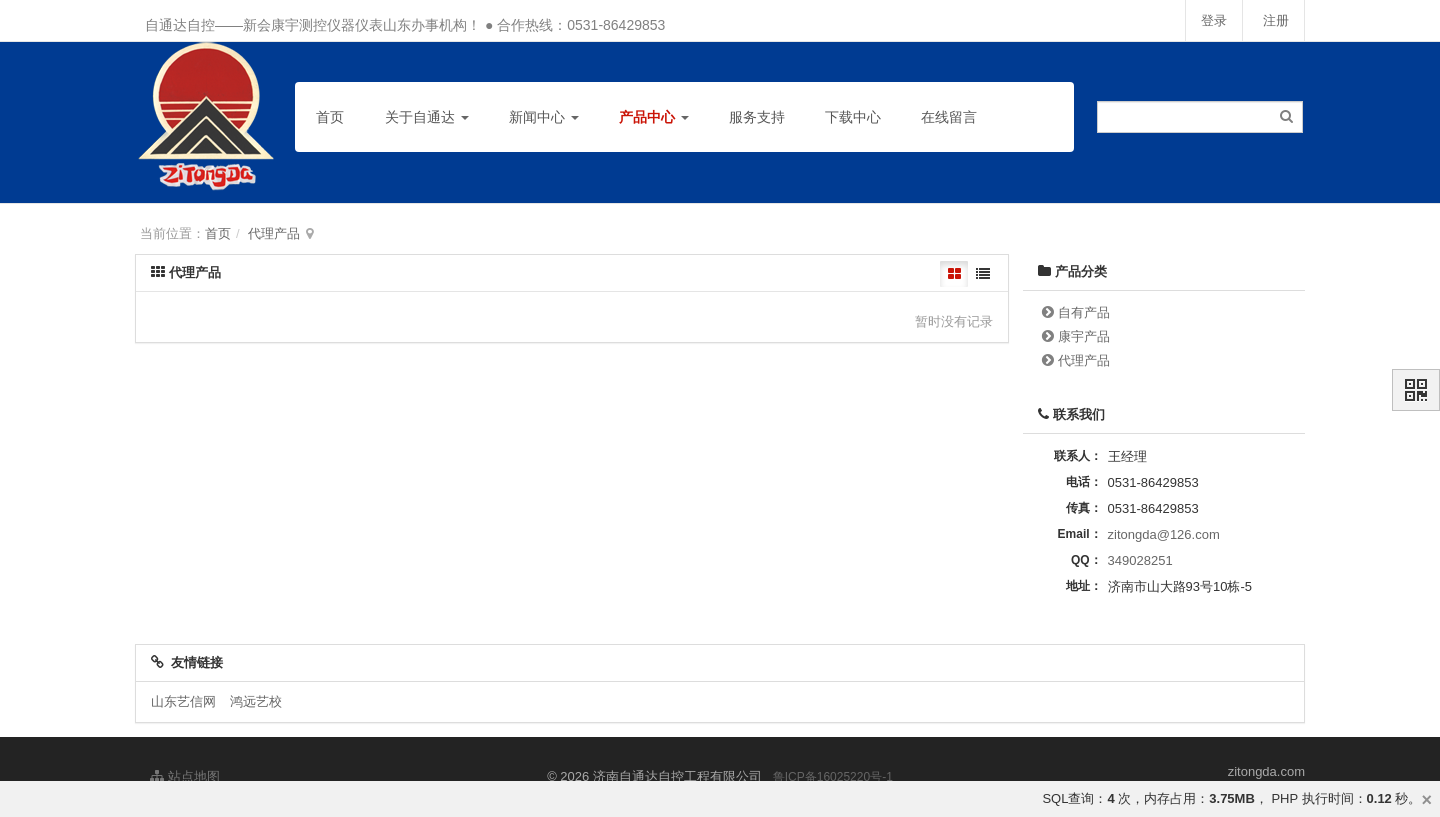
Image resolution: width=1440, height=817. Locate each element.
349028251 (1140, 560)
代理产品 (274, 233)
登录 (1214, 20)
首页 (330, 117)
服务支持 (757, 117)
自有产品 (1084, 312)
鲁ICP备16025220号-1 (833, 777)
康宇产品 (1084, 336)
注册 (1276, 20)
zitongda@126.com (1164, 534)
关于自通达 (427, 117)
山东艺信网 (183, 701)
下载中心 (853, 117)
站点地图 (185, 776)
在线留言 (949, 117)
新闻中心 (544, 117)
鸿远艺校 (256, 701)
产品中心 (654, 117)
